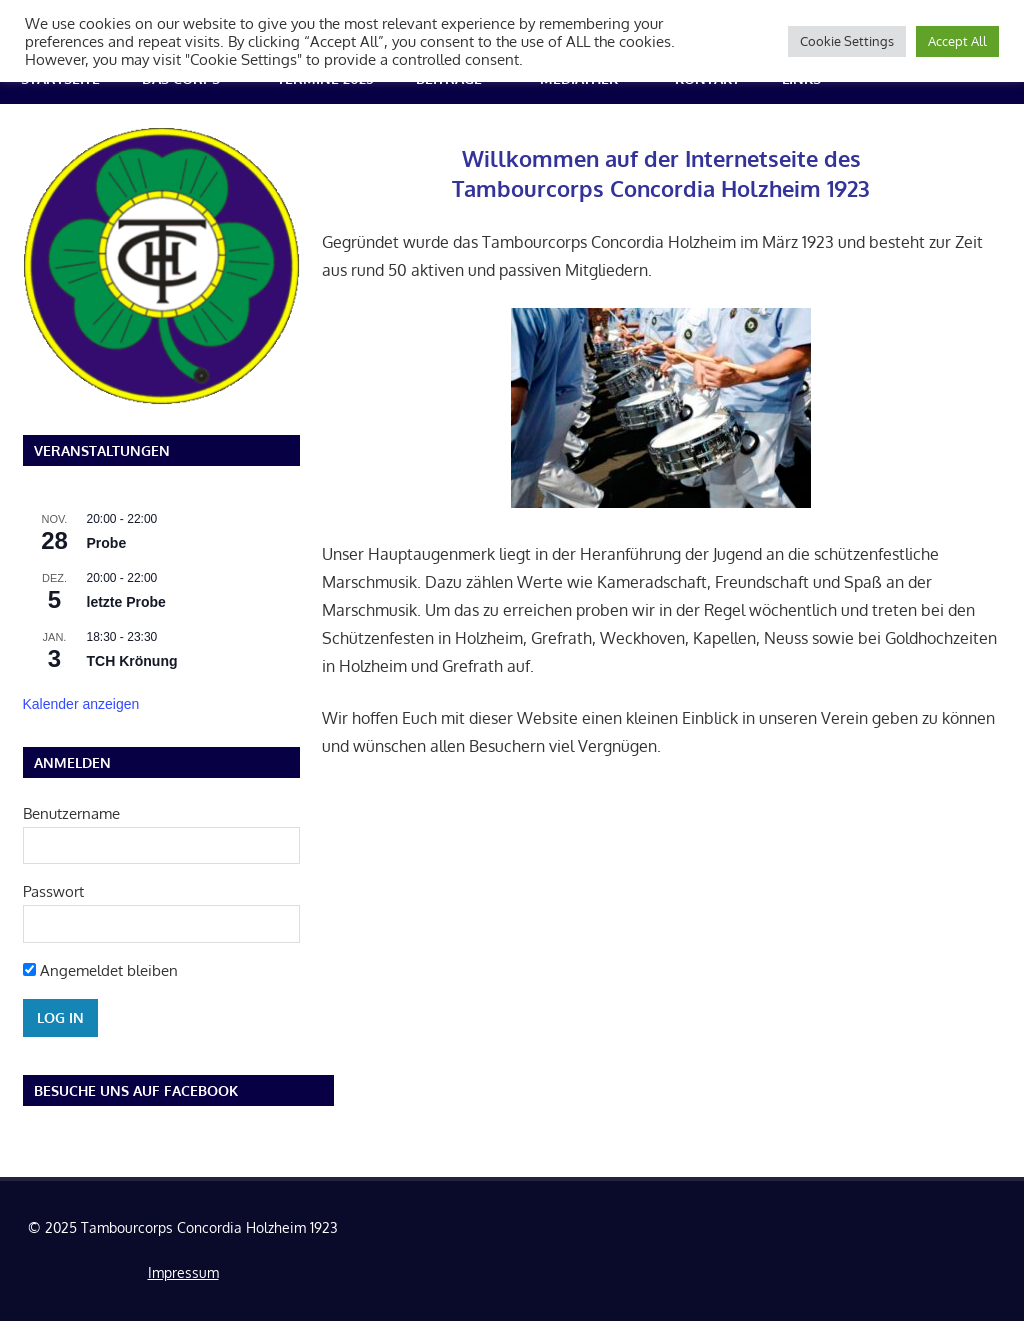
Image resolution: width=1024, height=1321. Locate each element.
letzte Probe (126, 602)
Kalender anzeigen (81, 704)
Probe (107, 543)
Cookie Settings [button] (847, 41)
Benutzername (71, 813)
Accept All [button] (957, 41)
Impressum (183, 1272)
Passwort (53, 891)
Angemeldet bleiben (100, 970)
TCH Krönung (132, 661)
